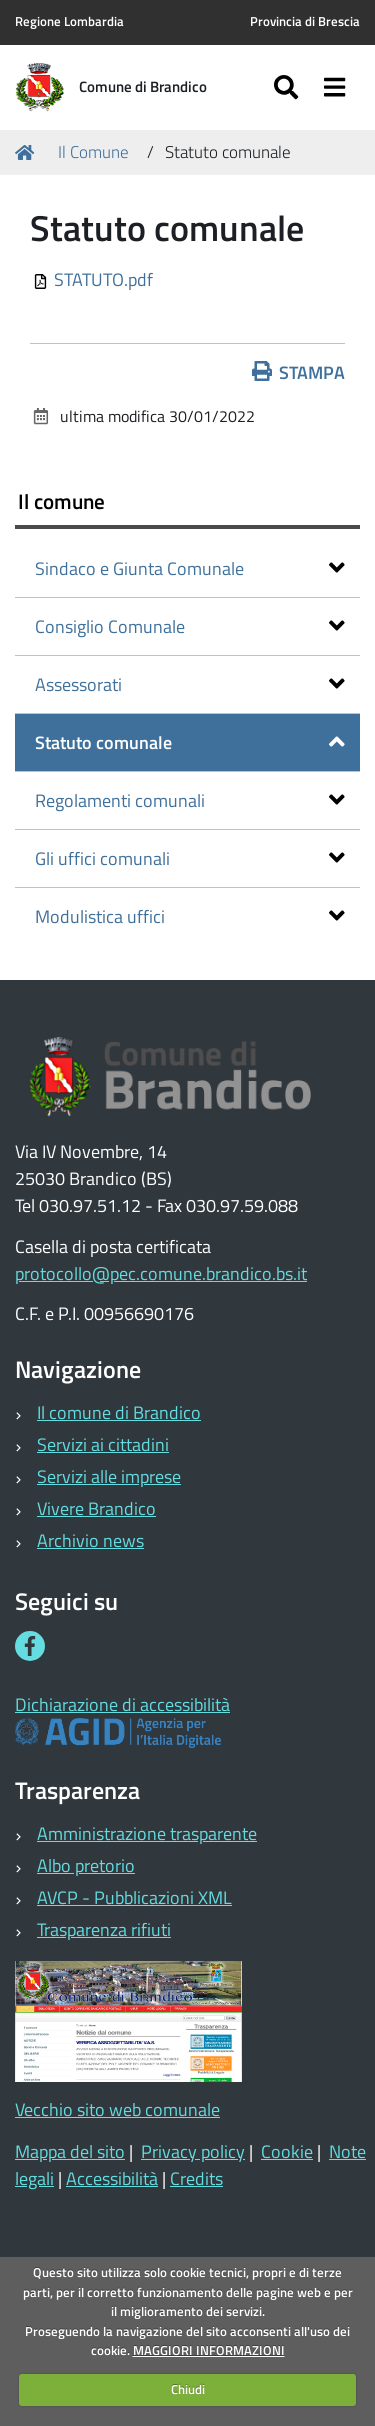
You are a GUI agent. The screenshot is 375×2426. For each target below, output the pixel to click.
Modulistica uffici (190, 916)
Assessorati (190, 684)
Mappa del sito (70, 2151)
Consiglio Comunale (190, 626)
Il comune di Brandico (119, 1412)
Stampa (299, 372)
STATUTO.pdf (103, 279)
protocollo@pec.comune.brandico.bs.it (161, 1273)
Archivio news (90, 1540)
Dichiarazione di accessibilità (122, 1704)
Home (28, 152)
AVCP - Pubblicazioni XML (134, 1897)
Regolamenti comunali (190, 800)
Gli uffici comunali (190, 858)
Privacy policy (193, 2151)
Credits (196, 2178)
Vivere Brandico (96, 1508)
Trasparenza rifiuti (104, 1929)
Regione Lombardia (69, 21)
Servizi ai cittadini (103, 1444)
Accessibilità (112, 2178)
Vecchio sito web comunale (117, 2109)
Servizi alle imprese (109, 1476)
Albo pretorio (86, 1865)
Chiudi (188, 2389)
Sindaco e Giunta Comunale (190, 568)
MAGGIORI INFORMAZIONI (209, 2350)
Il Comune (93, 152)
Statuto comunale (190, 742)
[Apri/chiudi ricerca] (288, 87)
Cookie (287, 2151)
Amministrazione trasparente (147, 1833)
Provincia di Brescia (305, 21)
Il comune (61, 501)
